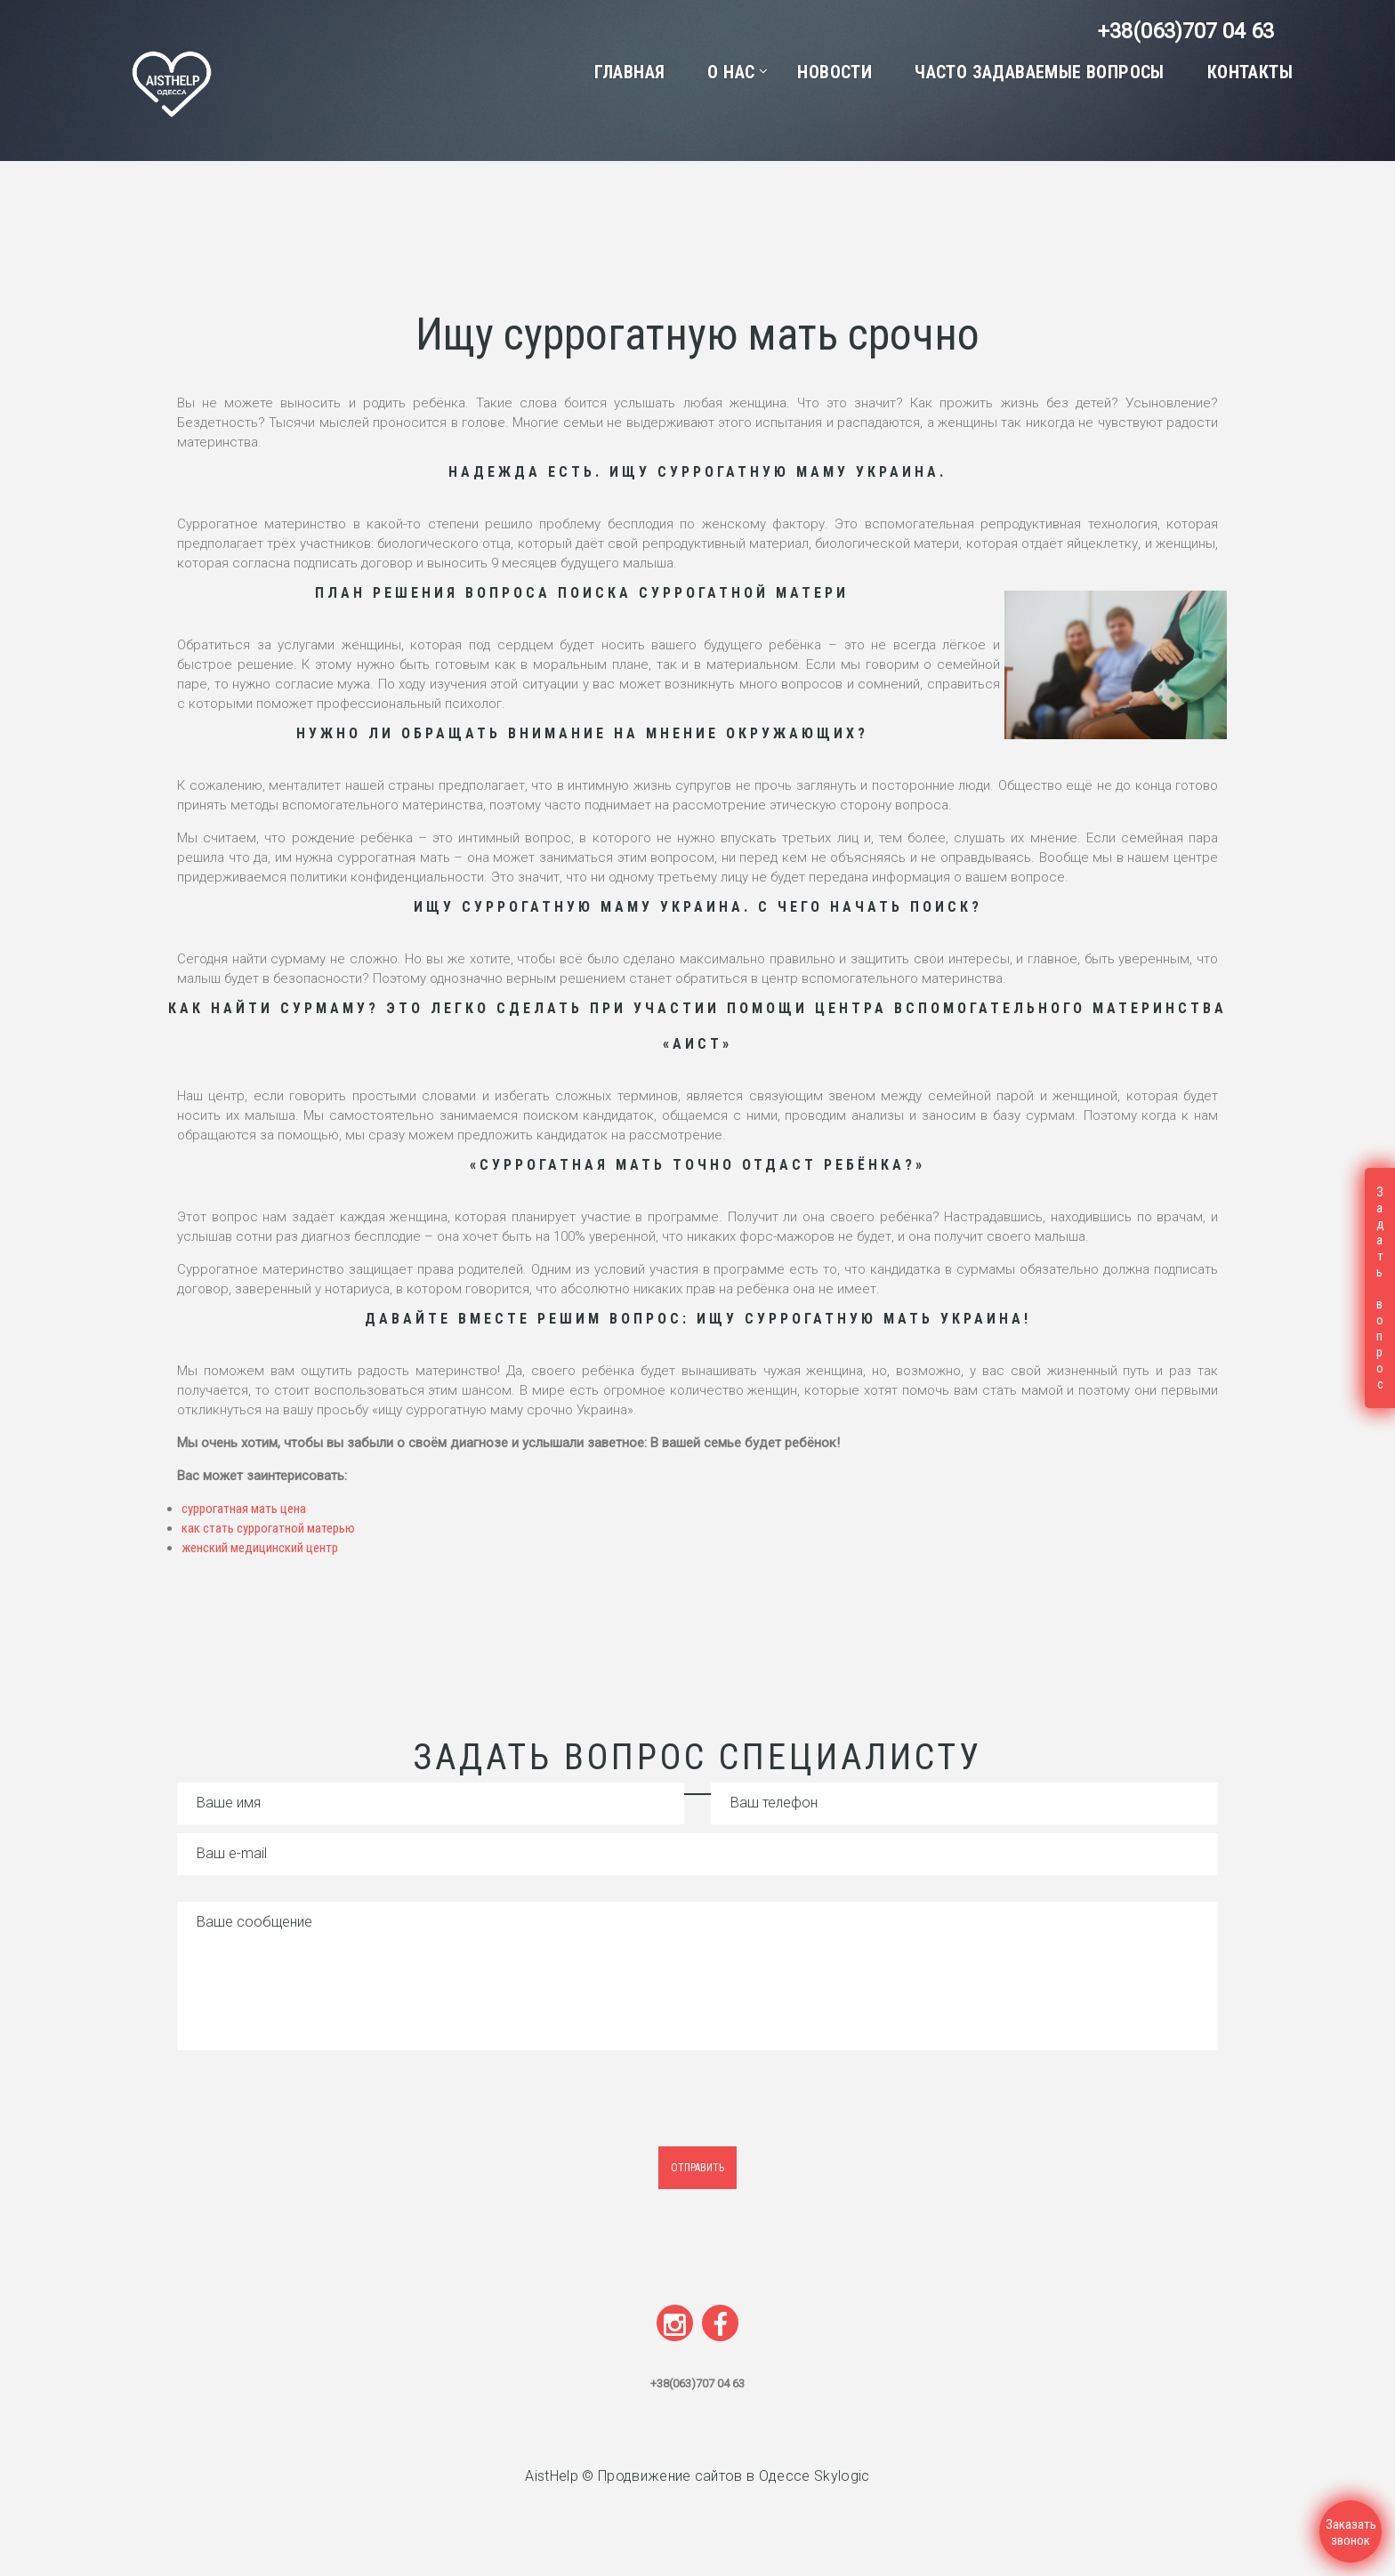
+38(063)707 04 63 (1185, 31)
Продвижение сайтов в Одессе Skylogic (734, 2475)
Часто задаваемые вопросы (1040, 72)
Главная (629, 72)
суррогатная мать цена (243, 1509)
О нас (730, 72)
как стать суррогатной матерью (268, 1528)
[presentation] (325, 2111)
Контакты (1250, 72)
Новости (834, 72)
